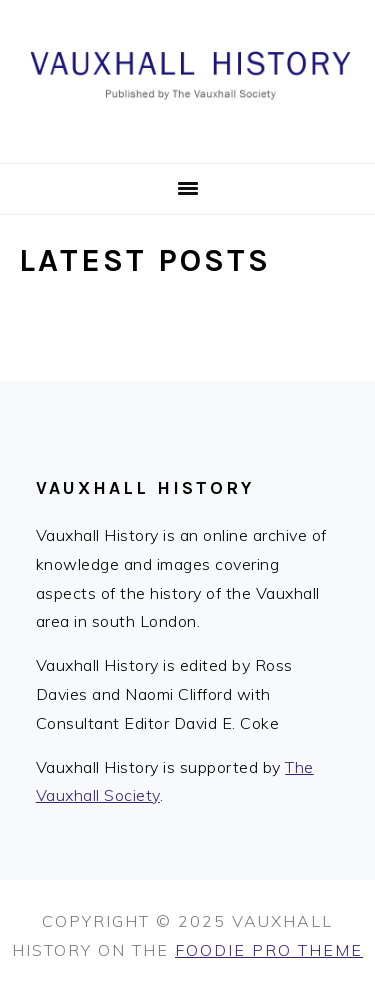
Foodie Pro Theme (269, 950)
